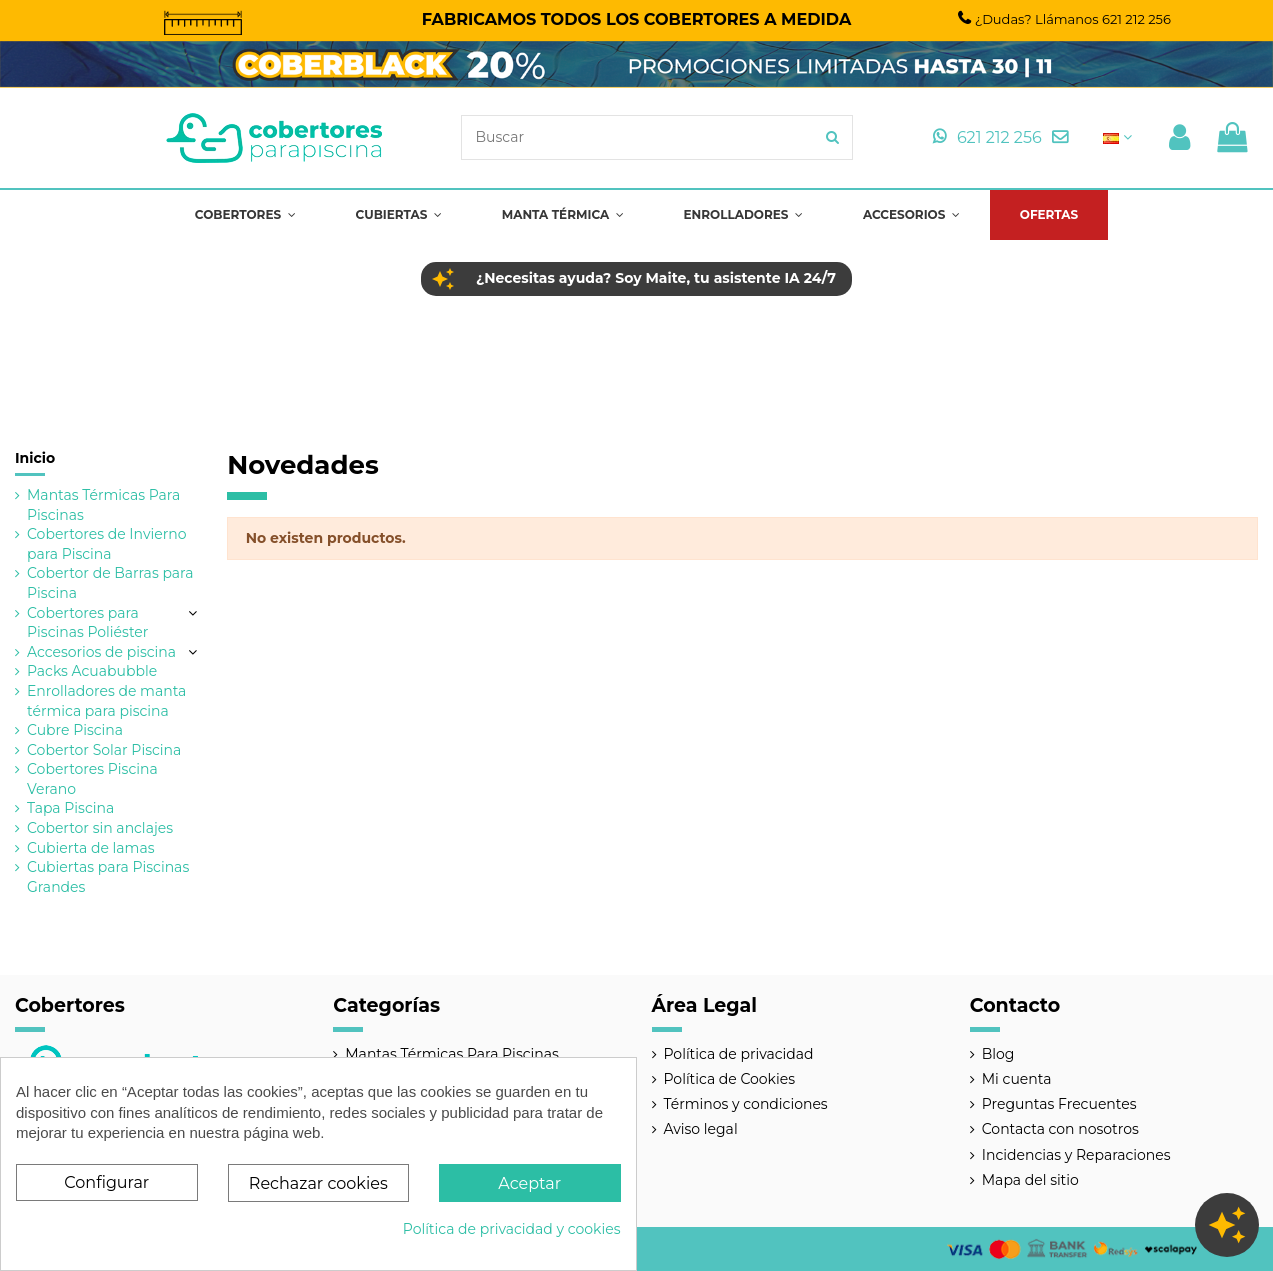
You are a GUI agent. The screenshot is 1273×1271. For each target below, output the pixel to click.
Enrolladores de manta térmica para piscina (106, 701)
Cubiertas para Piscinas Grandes (108, 877)
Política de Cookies (730, 1079)
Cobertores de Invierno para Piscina (106, 544)
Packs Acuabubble (92, 671)
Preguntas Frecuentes (1059, 1104)
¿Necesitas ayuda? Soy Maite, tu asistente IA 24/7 (656, 278)
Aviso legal (701, 1129)
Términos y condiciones (746, 1104)
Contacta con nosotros (1060, 1129)
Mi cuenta (1017, 1079)
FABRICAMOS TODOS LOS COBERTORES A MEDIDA (637, 19)
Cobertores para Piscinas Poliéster (87, 623)
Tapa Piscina (70, 808)
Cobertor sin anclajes (100, 828)
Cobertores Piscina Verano (92, 779)
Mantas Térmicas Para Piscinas (103, 505)
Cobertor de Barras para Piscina (110, 583)
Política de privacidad (739, 1054)
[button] (245, 215)
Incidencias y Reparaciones (1076, 1155)
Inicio (35, 458)
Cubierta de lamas (91, 848)
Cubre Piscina (75, 730)
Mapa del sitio (1030, 1180)
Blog (998, 1054)
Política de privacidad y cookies (512, 1229)
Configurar (106, 1182)
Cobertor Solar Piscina (104, 750)
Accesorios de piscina (101, 652)
